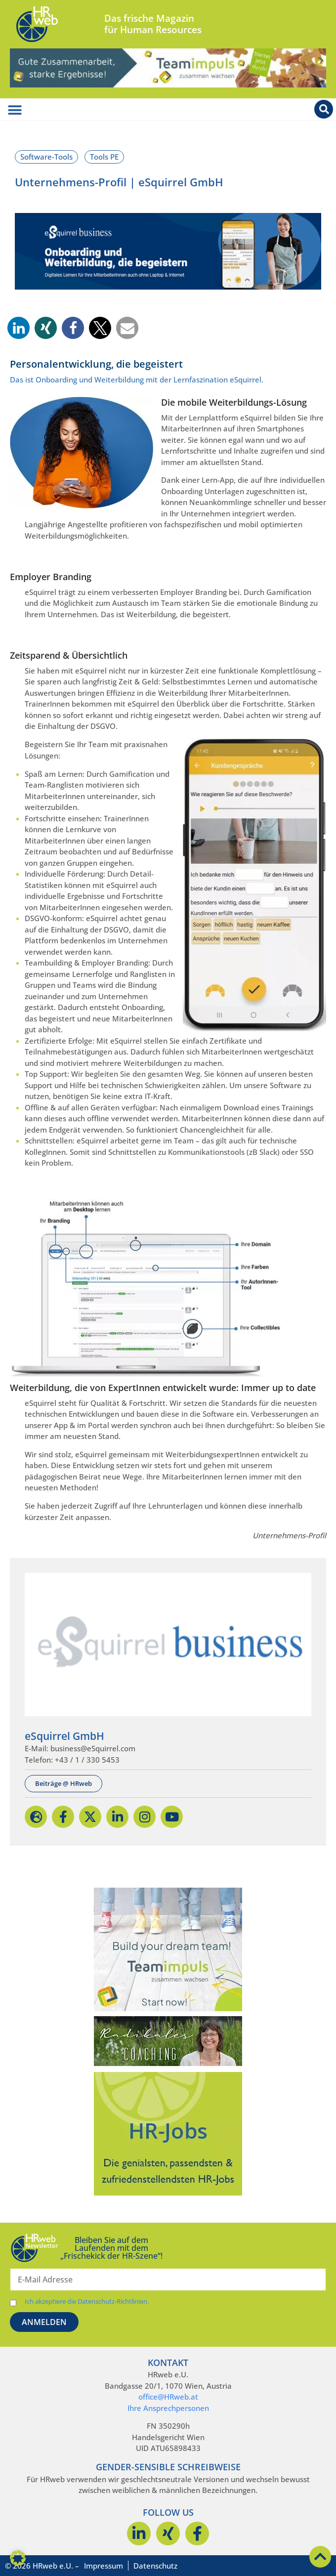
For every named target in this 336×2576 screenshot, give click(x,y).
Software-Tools (46, 157)
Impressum (103, 2566)
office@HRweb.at (168, 2397)
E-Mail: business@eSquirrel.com (80, 1748)
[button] (18, 328)
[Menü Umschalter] (14, 110)
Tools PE (104, 157)
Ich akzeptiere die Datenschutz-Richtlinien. (87, 2301)
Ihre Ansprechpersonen (168, 2408)
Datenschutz (155, 2566)
